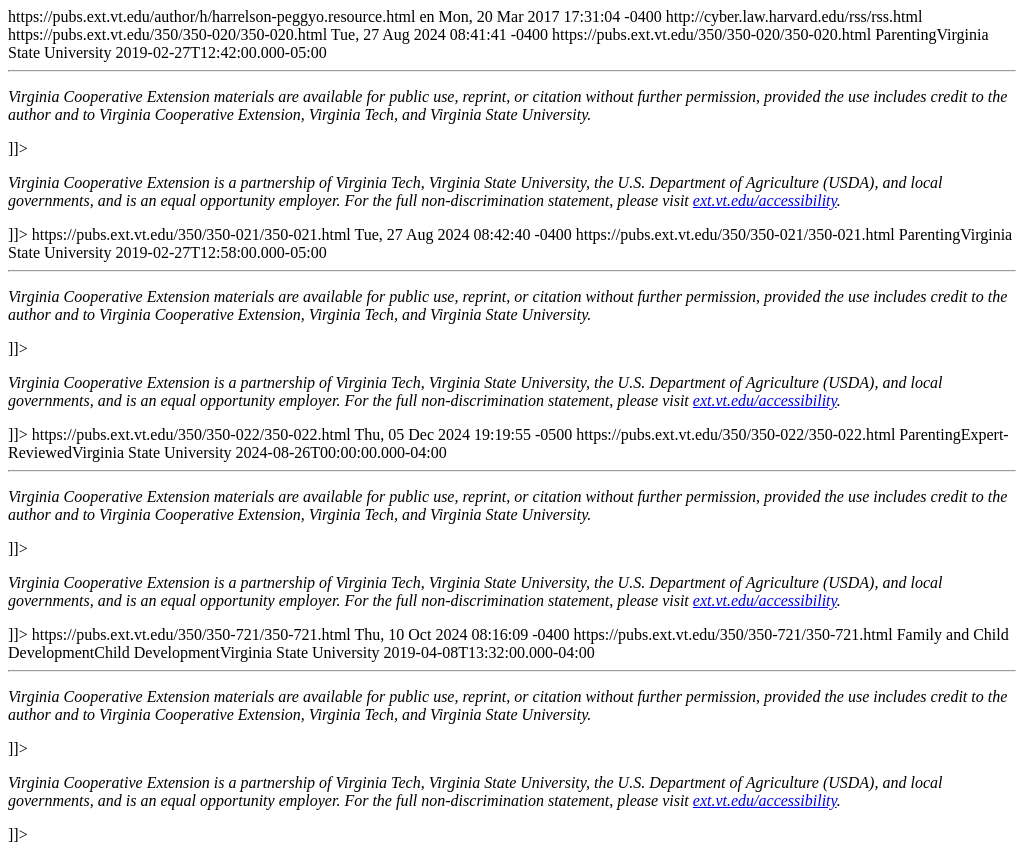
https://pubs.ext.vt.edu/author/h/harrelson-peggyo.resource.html (512, 425)
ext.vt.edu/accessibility (765, 200)
